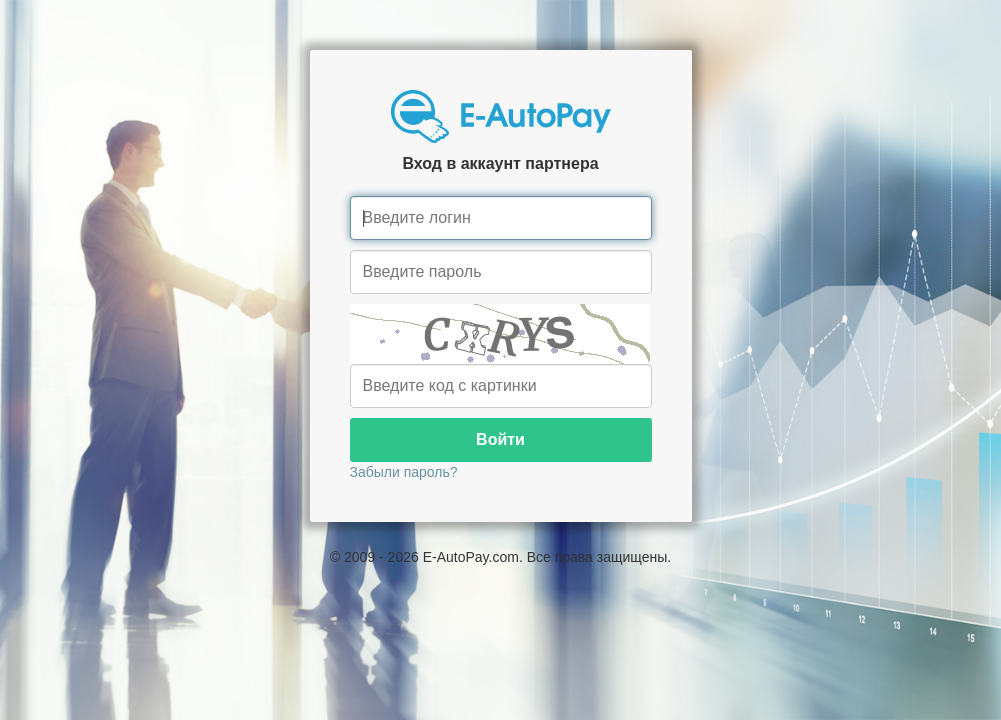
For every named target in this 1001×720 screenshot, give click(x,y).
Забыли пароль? (404, 472)
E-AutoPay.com (471, 557)
